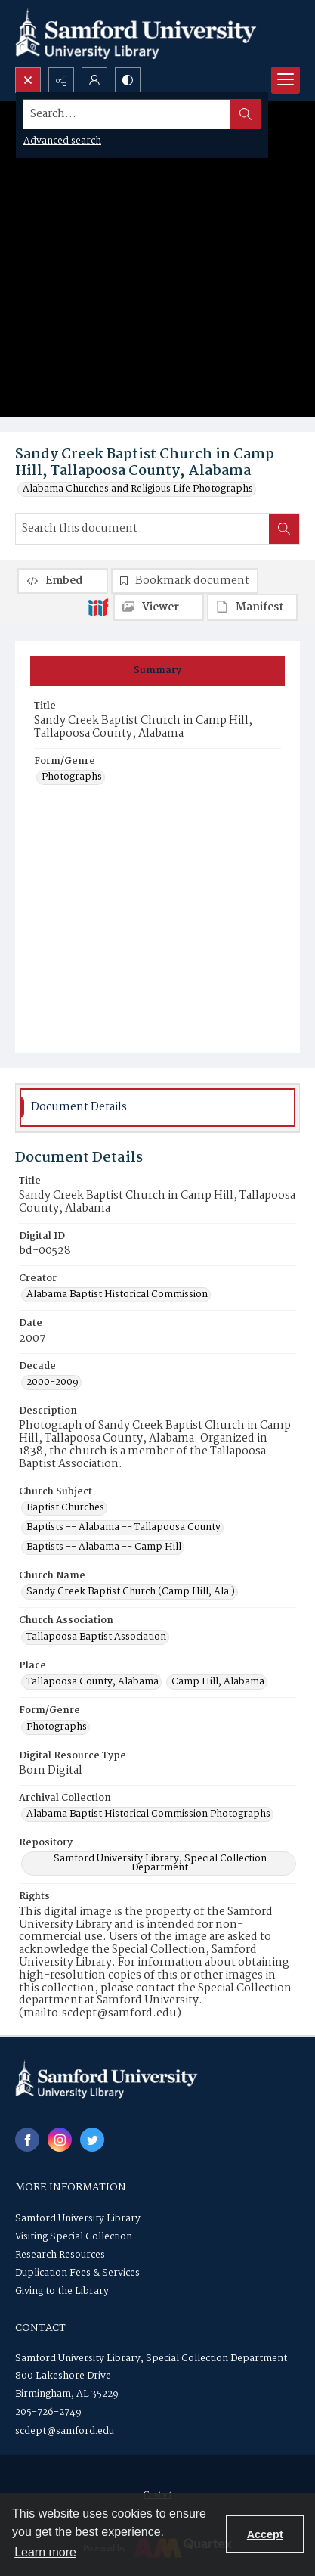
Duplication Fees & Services (77, 2273)
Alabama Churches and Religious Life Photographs (138, 489)
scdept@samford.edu (64, 2431)
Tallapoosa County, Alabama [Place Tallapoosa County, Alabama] (92, 1682)
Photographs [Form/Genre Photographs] (72, 777)
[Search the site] (127, 114)
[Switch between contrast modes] (128, 80)
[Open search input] (28, 80)
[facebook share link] (27, 2140)
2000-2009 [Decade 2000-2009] (52, 1382)
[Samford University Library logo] (136, 34)
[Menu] (285, 80)
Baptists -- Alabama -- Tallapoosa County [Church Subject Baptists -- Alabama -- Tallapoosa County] (123, 1527)
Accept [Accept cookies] (265, 2534)
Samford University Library (78, 2219)
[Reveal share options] (61, 80)
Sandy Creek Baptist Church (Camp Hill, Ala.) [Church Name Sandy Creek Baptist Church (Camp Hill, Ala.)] (130, 1592)
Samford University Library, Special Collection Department (151, 2359)
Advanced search (62, 141)
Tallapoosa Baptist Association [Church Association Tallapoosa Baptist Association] (96, 1637)
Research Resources (60, 2255)
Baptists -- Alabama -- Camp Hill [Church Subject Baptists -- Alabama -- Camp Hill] (103, 1547)
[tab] (157, 670)
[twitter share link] (92, 2140)
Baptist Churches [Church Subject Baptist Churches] (65, 1508)
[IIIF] (98, 606)
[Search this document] (142, 529)
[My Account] (94, 80)
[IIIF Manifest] (252, 607)
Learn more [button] (45, 2552)
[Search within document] (284, 529)
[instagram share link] (60, 2140)
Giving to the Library (62, 2291)
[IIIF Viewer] (158, 607)
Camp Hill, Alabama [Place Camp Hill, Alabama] (217, 1682)
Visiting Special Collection (73, 2237)
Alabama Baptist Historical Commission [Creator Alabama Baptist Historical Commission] (117, 1294)
